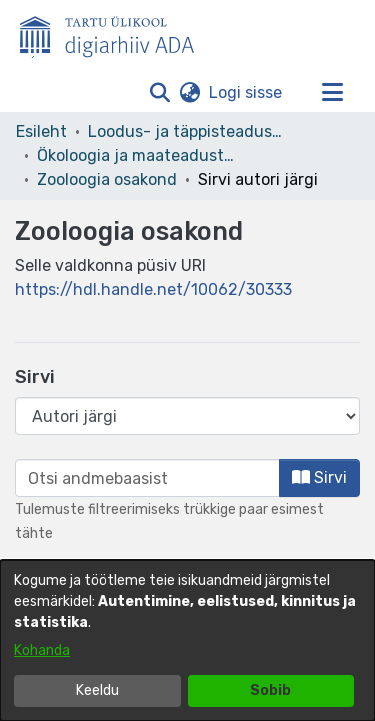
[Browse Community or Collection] (187, 416)
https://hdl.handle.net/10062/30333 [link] (153, 289)
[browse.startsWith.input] (147, 478)
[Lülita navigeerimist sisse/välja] (332, 93)
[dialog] (187, 640)
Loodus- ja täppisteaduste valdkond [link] (188, 131)
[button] (159, 93)
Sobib (270, 690)
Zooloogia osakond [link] (107, 179)
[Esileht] (115, 33)
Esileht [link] (41, 131)
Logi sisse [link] (246, 92)
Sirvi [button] (319, 477)
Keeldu (97, 690)
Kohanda (42, 650)
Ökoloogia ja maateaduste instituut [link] (137, 155)
